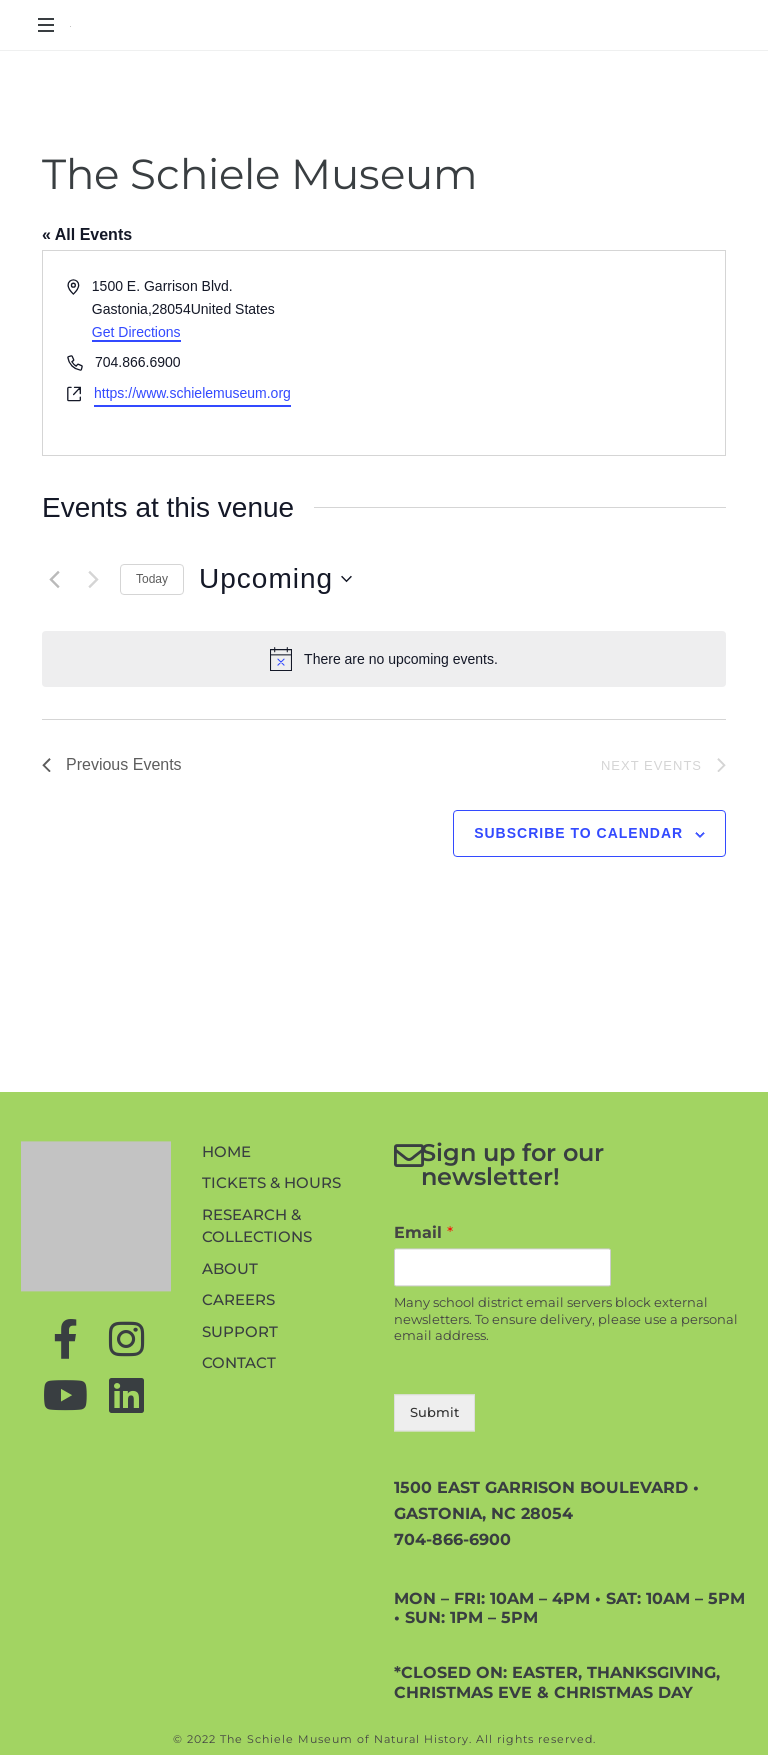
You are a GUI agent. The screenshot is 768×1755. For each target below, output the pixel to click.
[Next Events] (93, 579)
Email (423, 1364)
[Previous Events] (54, 579)
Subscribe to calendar (578, 833)
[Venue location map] (553, 352)
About (230, 1400)
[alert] (384, 659)
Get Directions (136, 332)
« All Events (87, 234)
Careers (238, 1431)
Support (240, 1463)
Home (226, 1283)
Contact (239, 1494)
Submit (434, 1544)
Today (152, 579)
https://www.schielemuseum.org (192, 393)
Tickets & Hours (271, 1314)
